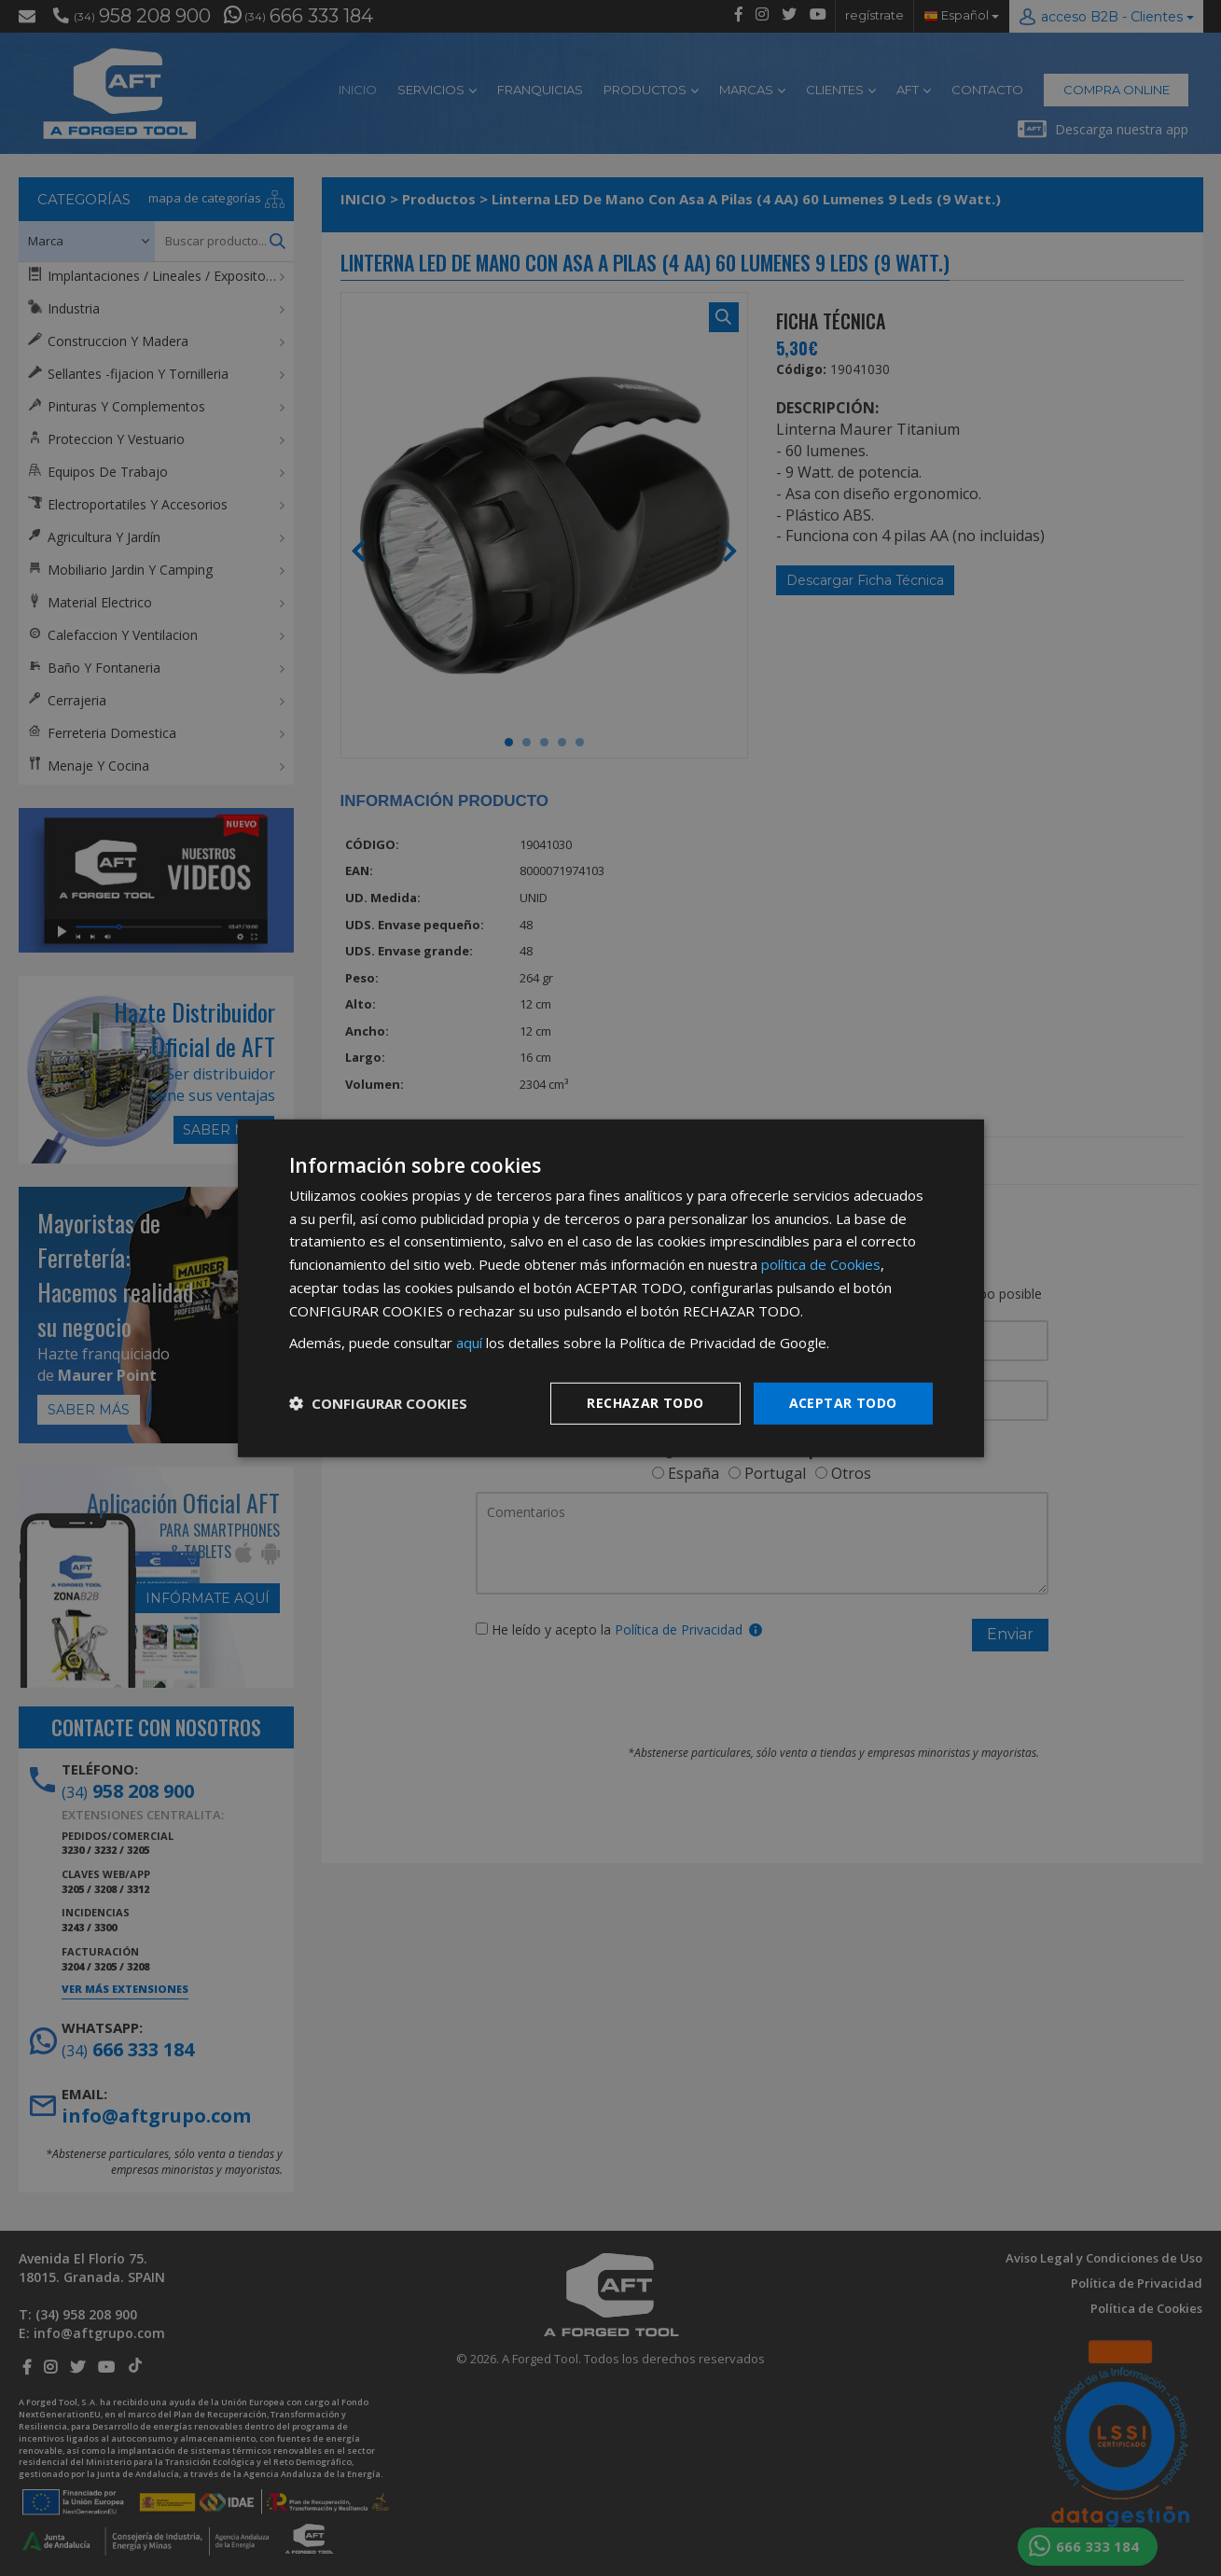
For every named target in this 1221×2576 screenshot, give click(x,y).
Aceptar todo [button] (843, 1403)
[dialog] (611, 1287)
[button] (378, 1403)
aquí (469, 1342)
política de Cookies (821, 1264)
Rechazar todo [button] (645, 1403)
